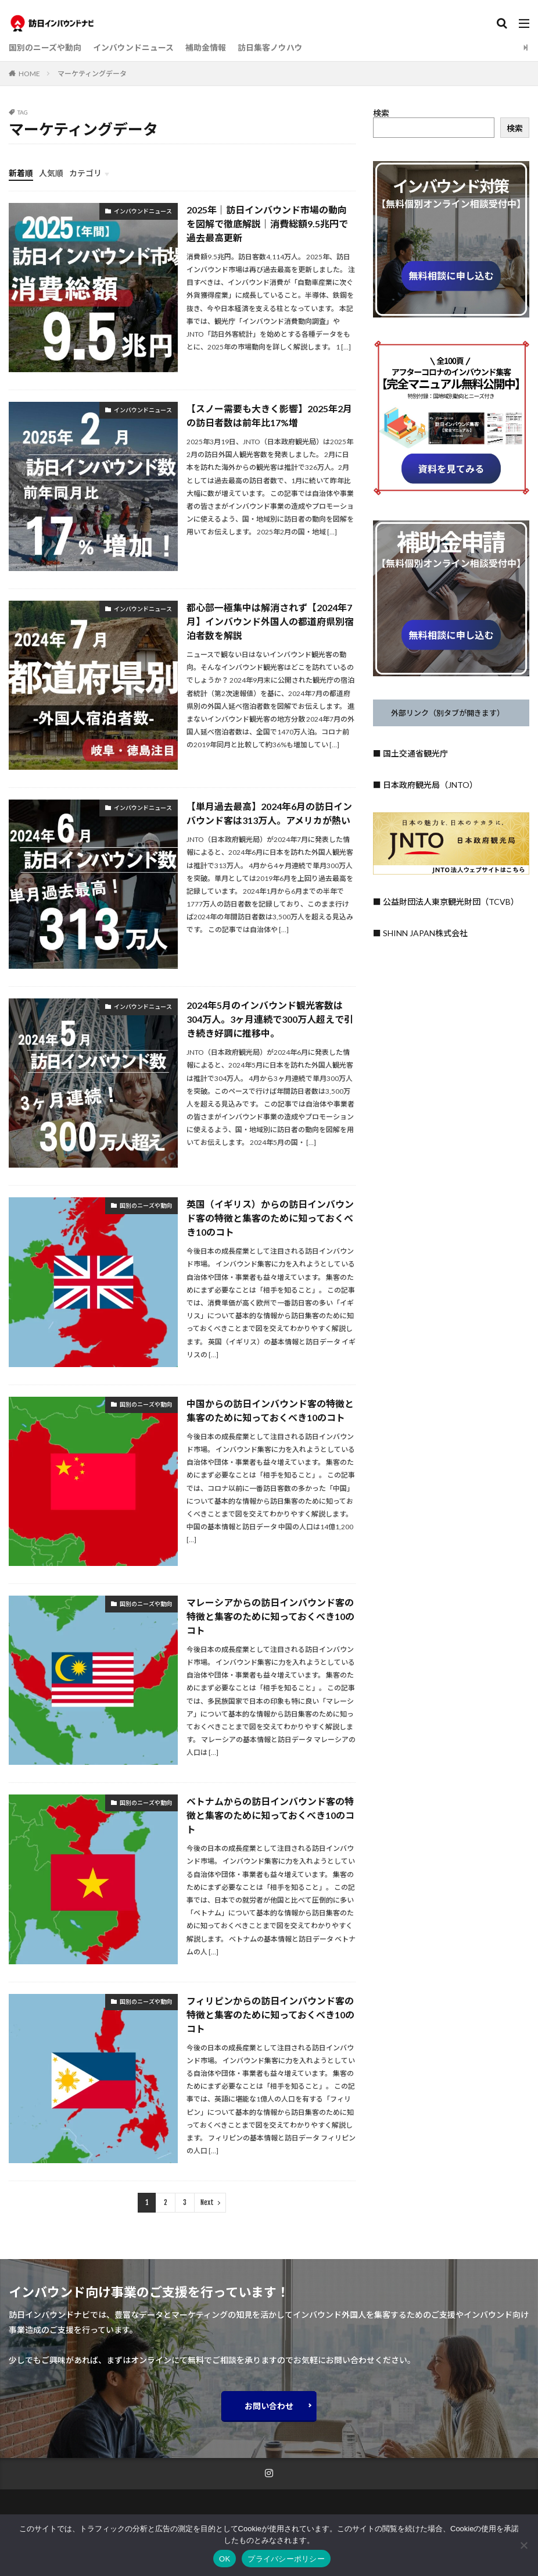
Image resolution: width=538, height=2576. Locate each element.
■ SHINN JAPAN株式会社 (420, 933)
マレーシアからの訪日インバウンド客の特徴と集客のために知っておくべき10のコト (270, 1616)
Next (207, 2203)
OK (224, 2558)
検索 (381, 113)
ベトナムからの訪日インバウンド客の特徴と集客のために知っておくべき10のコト (270, 1815)
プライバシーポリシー (286, 2558)
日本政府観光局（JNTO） (430, 785)
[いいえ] (523, 2545)
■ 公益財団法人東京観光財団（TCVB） (446, 902)
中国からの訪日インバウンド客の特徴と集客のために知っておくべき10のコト (270, 1410)
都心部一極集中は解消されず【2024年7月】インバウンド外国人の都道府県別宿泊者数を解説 (270, 621)
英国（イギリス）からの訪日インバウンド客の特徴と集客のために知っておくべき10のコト (270, 1217)
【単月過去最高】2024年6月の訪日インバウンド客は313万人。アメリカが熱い (269, 813)
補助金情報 (205, 47)
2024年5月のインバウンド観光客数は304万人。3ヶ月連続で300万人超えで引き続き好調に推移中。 (269, 1019)
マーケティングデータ (92, 73)
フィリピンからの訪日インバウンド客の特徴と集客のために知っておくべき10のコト (270, 2015)
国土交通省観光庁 (415, 753)
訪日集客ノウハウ (270, 47)
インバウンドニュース (133, 47)
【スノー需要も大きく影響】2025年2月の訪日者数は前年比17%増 (269, 415)
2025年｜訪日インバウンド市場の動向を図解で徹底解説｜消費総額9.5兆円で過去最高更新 (267, 223)
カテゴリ (85, 173)
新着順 (21, 173)
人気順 (51, 173)
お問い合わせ (269, 2406)
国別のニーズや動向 (45, 47)
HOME (29, 73)
